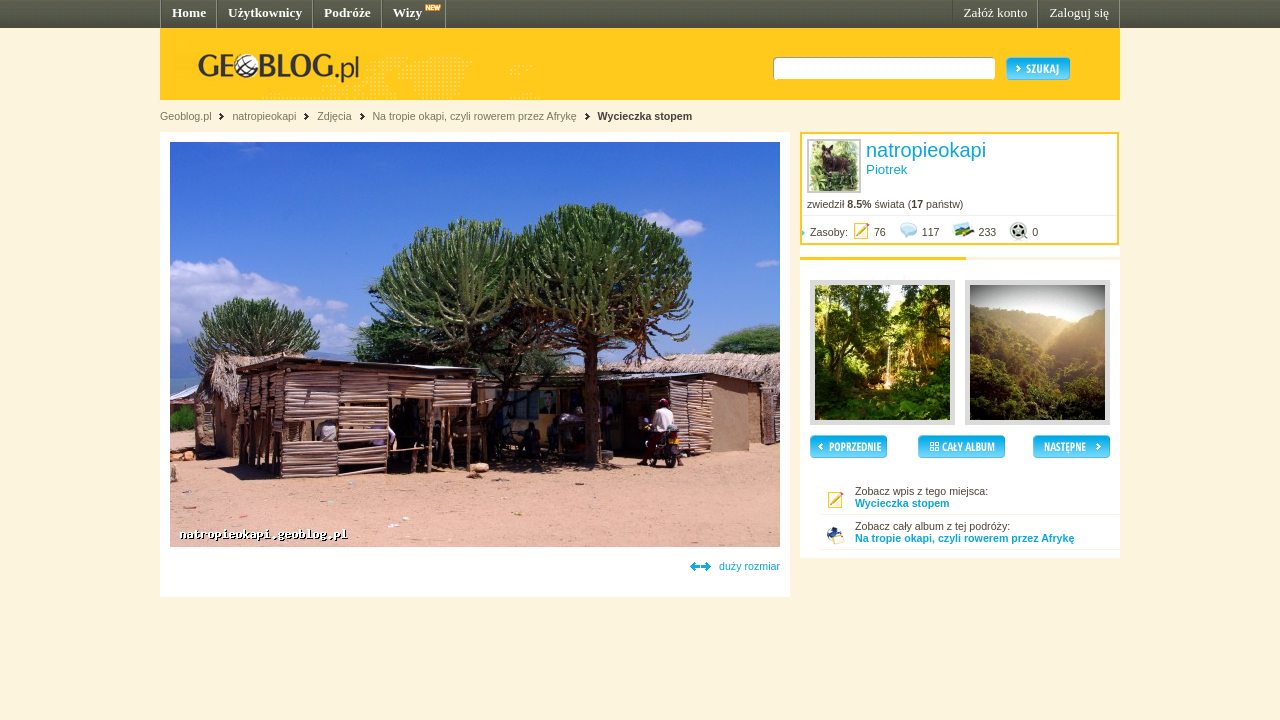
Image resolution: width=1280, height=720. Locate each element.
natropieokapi (264, 116)
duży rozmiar (749, 566)
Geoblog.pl (186, 116)
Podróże (347, 12)
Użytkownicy (265, 12)
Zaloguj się (1079, 12)
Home (189, 12)
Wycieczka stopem (645, 116)
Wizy (407, 12)
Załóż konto (995, 12)
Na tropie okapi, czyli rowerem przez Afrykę (474, 116)
